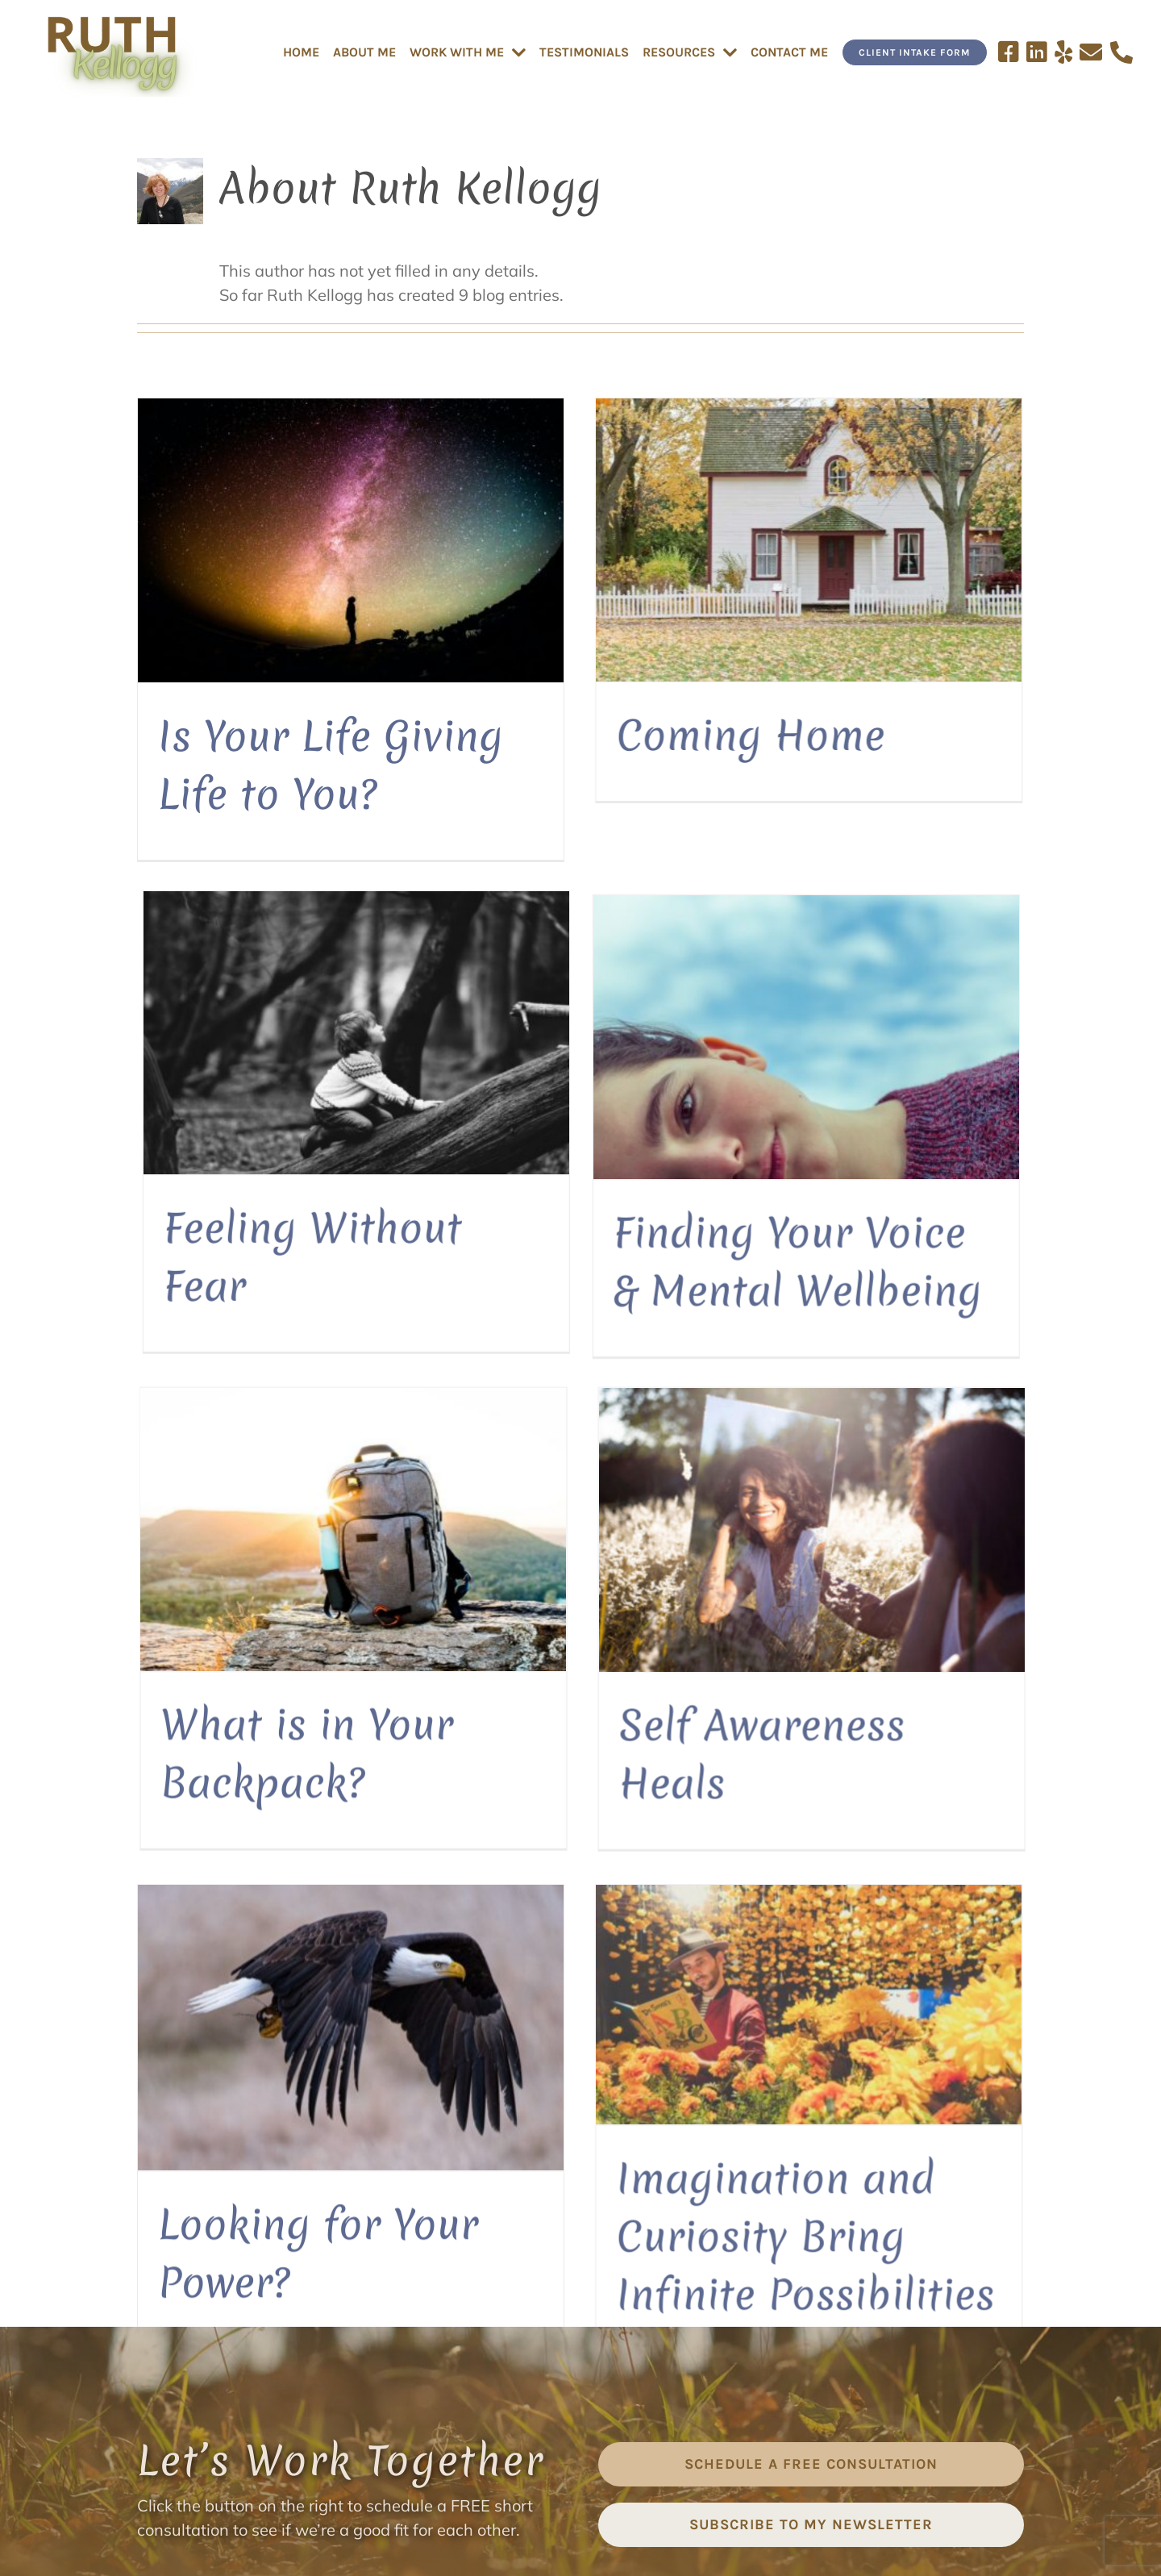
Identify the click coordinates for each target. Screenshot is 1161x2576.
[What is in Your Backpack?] (648, 1006)
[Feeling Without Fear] (947, 552)
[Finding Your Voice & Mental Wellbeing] (363, 994)
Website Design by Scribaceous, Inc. (711, 2563)
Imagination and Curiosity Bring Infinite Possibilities (657, 1726)
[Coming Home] (660, 540)
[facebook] (513, 2474)
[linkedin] (547, 2474)
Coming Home (602, 735)
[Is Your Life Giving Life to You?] (351, 540)
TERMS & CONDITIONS (592, 2538)
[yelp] (580, 2474)
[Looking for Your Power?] (351, 1518)
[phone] (648, 2474)
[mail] (614, 2474)
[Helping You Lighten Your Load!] (947, 1544)
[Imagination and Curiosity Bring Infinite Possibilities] (660, 1495)
